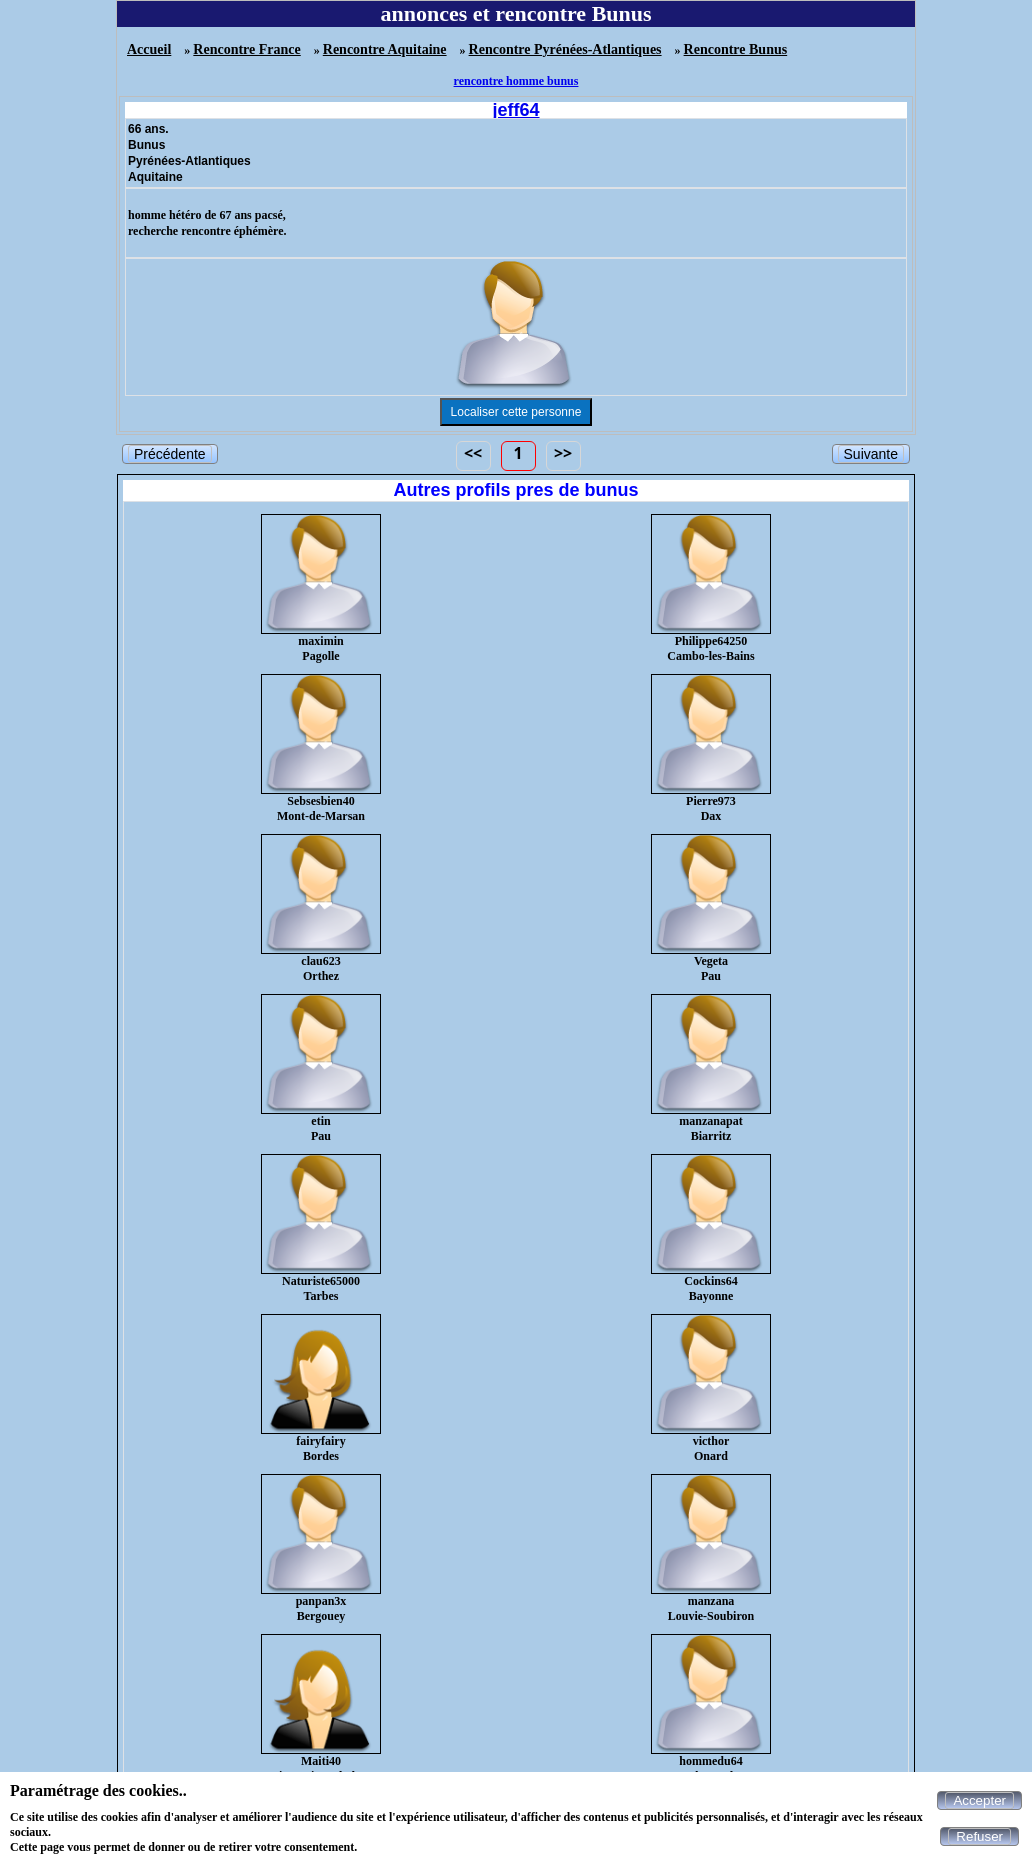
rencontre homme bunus (516, 81)
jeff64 (515, 110)
